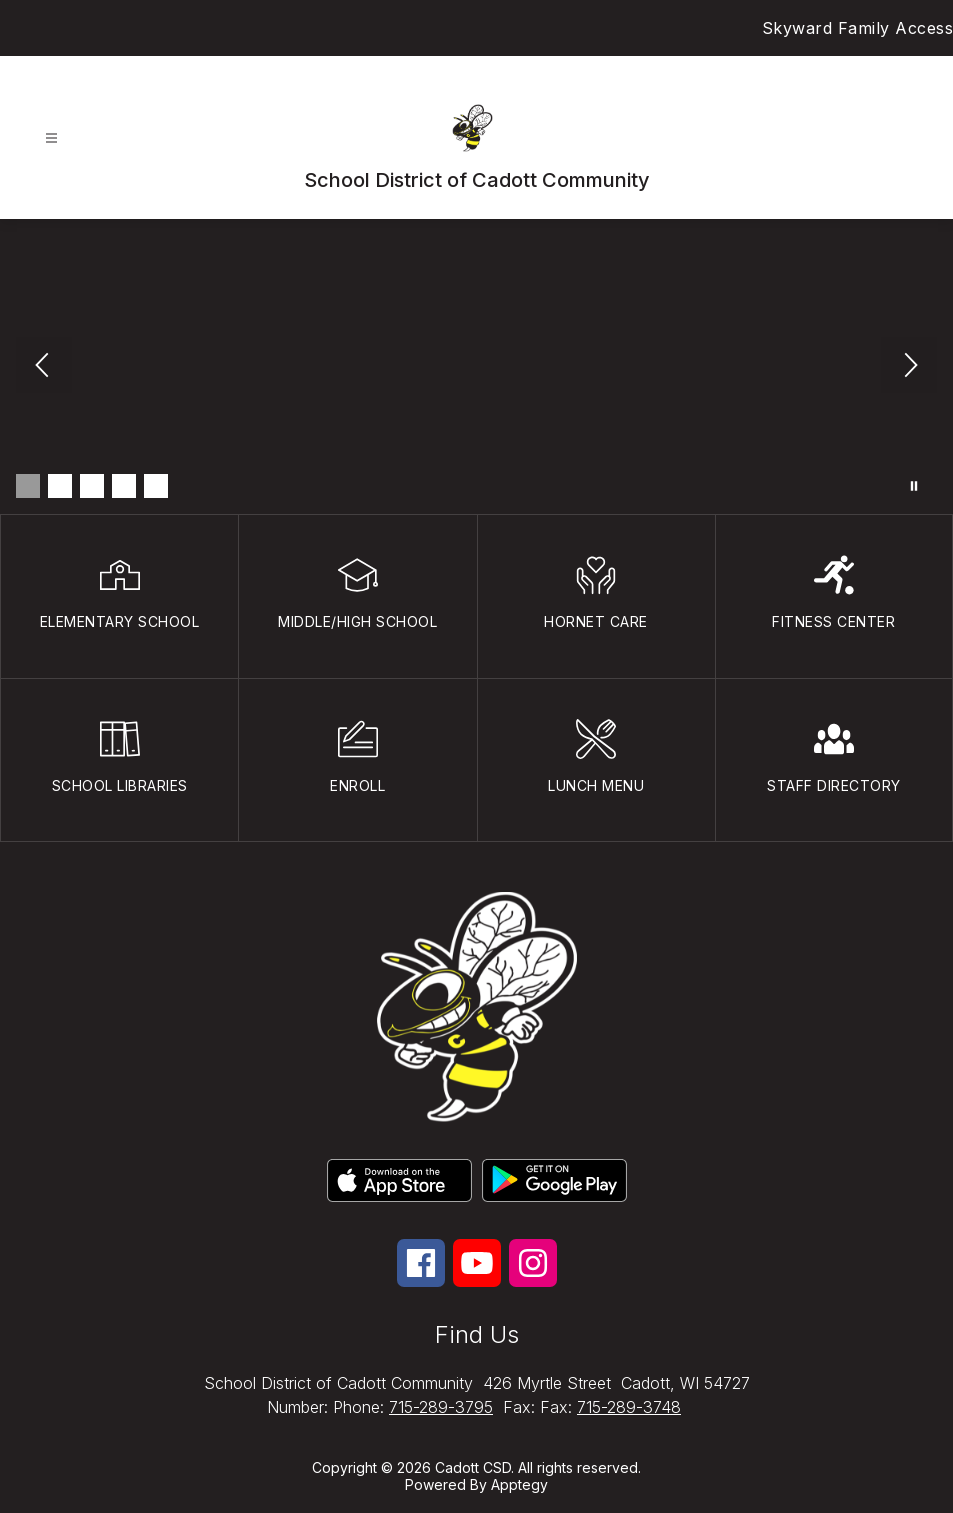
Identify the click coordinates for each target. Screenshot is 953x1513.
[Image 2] (60, 486)
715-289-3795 (441, 1407)
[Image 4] (124, 486)
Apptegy (519, 1484)
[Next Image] (909, 367)
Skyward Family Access (858, 28)
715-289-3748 (629, 1407)
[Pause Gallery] (914, 486)
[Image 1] (28, 486)
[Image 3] (92, 486)
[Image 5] (156, 486)
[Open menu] (51, 138)
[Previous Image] (44, 367)
